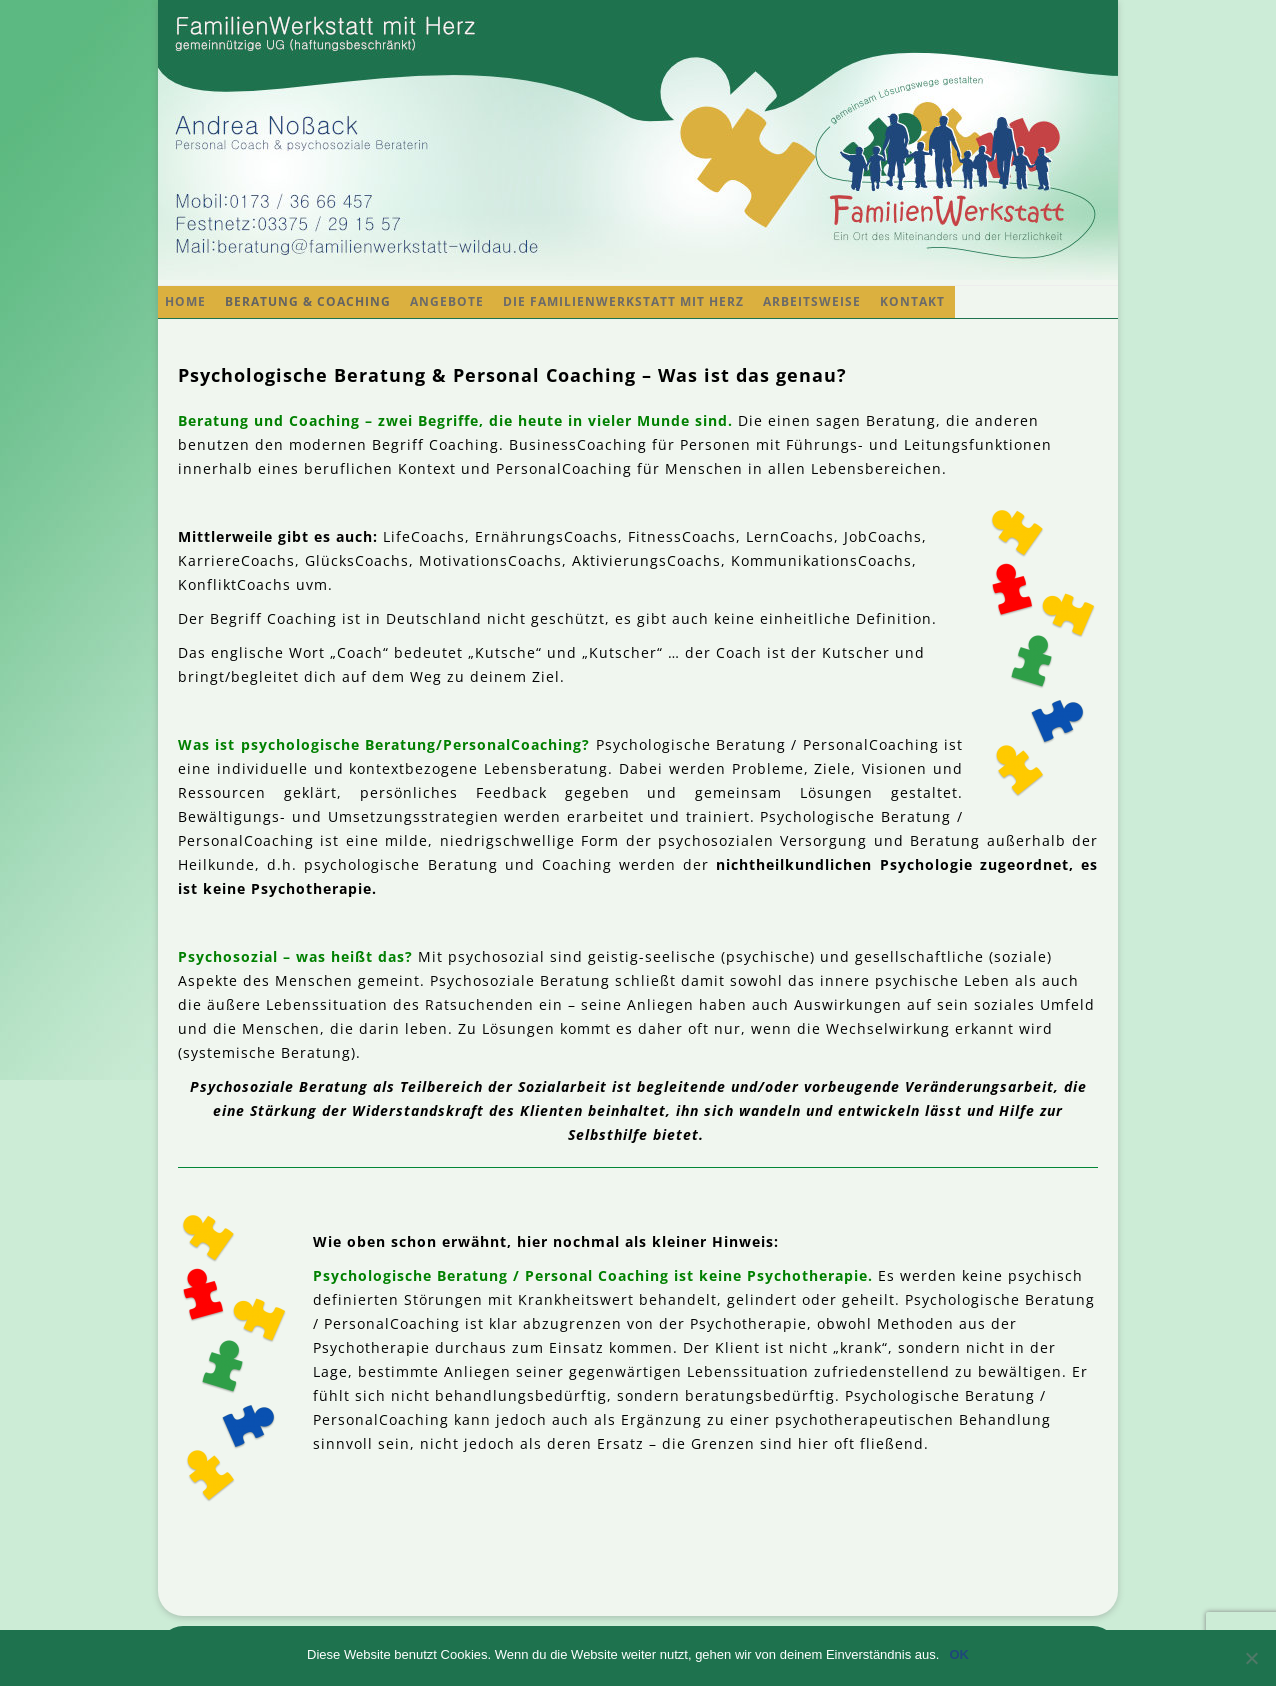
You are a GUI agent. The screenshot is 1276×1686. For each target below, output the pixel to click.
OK (959, 1654)
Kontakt (912, 301)
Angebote (447, 301)
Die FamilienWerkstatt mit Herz (623, 301)
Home (185, 301)
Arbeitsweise (812, 301)
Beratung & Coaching (308, 301)
